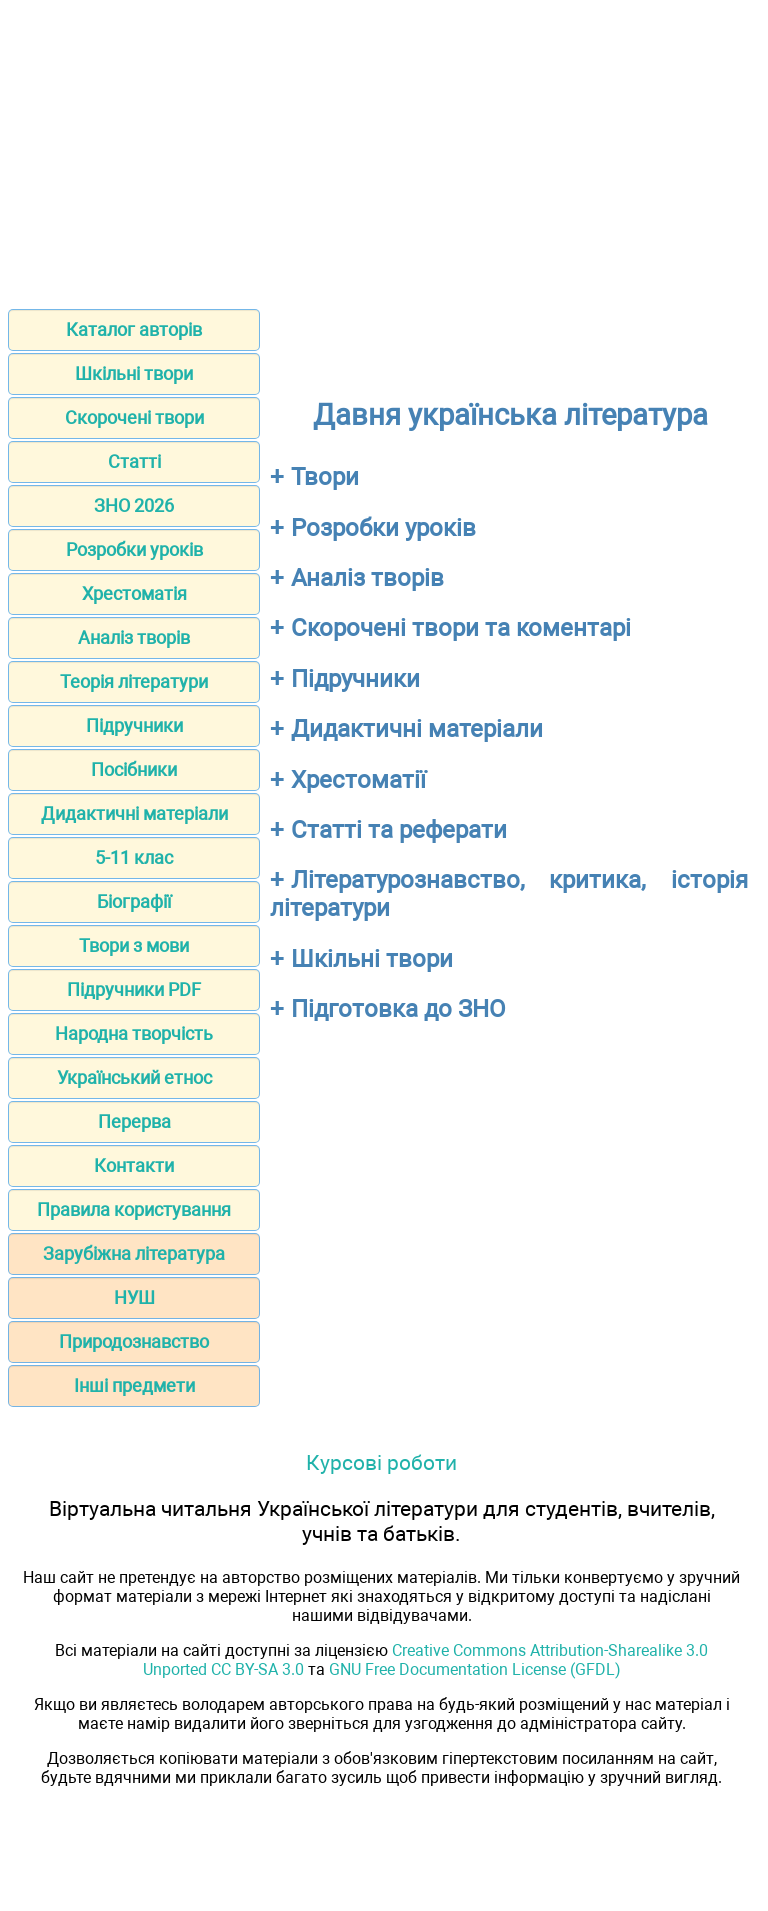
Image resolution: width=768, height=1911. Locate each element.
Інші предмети (134, 1385)
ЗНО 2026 (134, 505)
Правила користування (134, 1209)
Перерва (134, 1121)
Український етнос (134, 1077)
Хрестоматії (358, 780)
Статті (134, 461)
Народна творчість (134, 1033)
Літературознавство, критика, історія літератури (509, 894)
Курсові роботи (381, 1462)
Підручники (134, 725)
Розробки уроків (134, 549)
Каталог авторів (134, 329)
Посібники (134, 769)
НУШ (134, 1297)
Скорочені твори (134, 417)
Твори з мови (134, 945)
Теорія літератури (134, 681)
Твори (325, 477)
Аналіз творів (134, 637)
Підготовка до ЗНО (398, 1009)
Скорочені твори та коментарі (461, 628)
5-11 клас (134, 857)
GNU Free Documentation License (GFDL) (475, 1669)
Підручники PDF (134, 989)
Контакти (134, 1165)
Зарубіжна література (134, 1253)
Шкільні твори (134, 373)
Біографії (134, 901)
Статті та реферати (399, 830)
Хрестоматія (134, 593)
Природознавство (134, 1341)
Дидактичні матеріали (134, 813)
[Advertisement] (384, 148)
